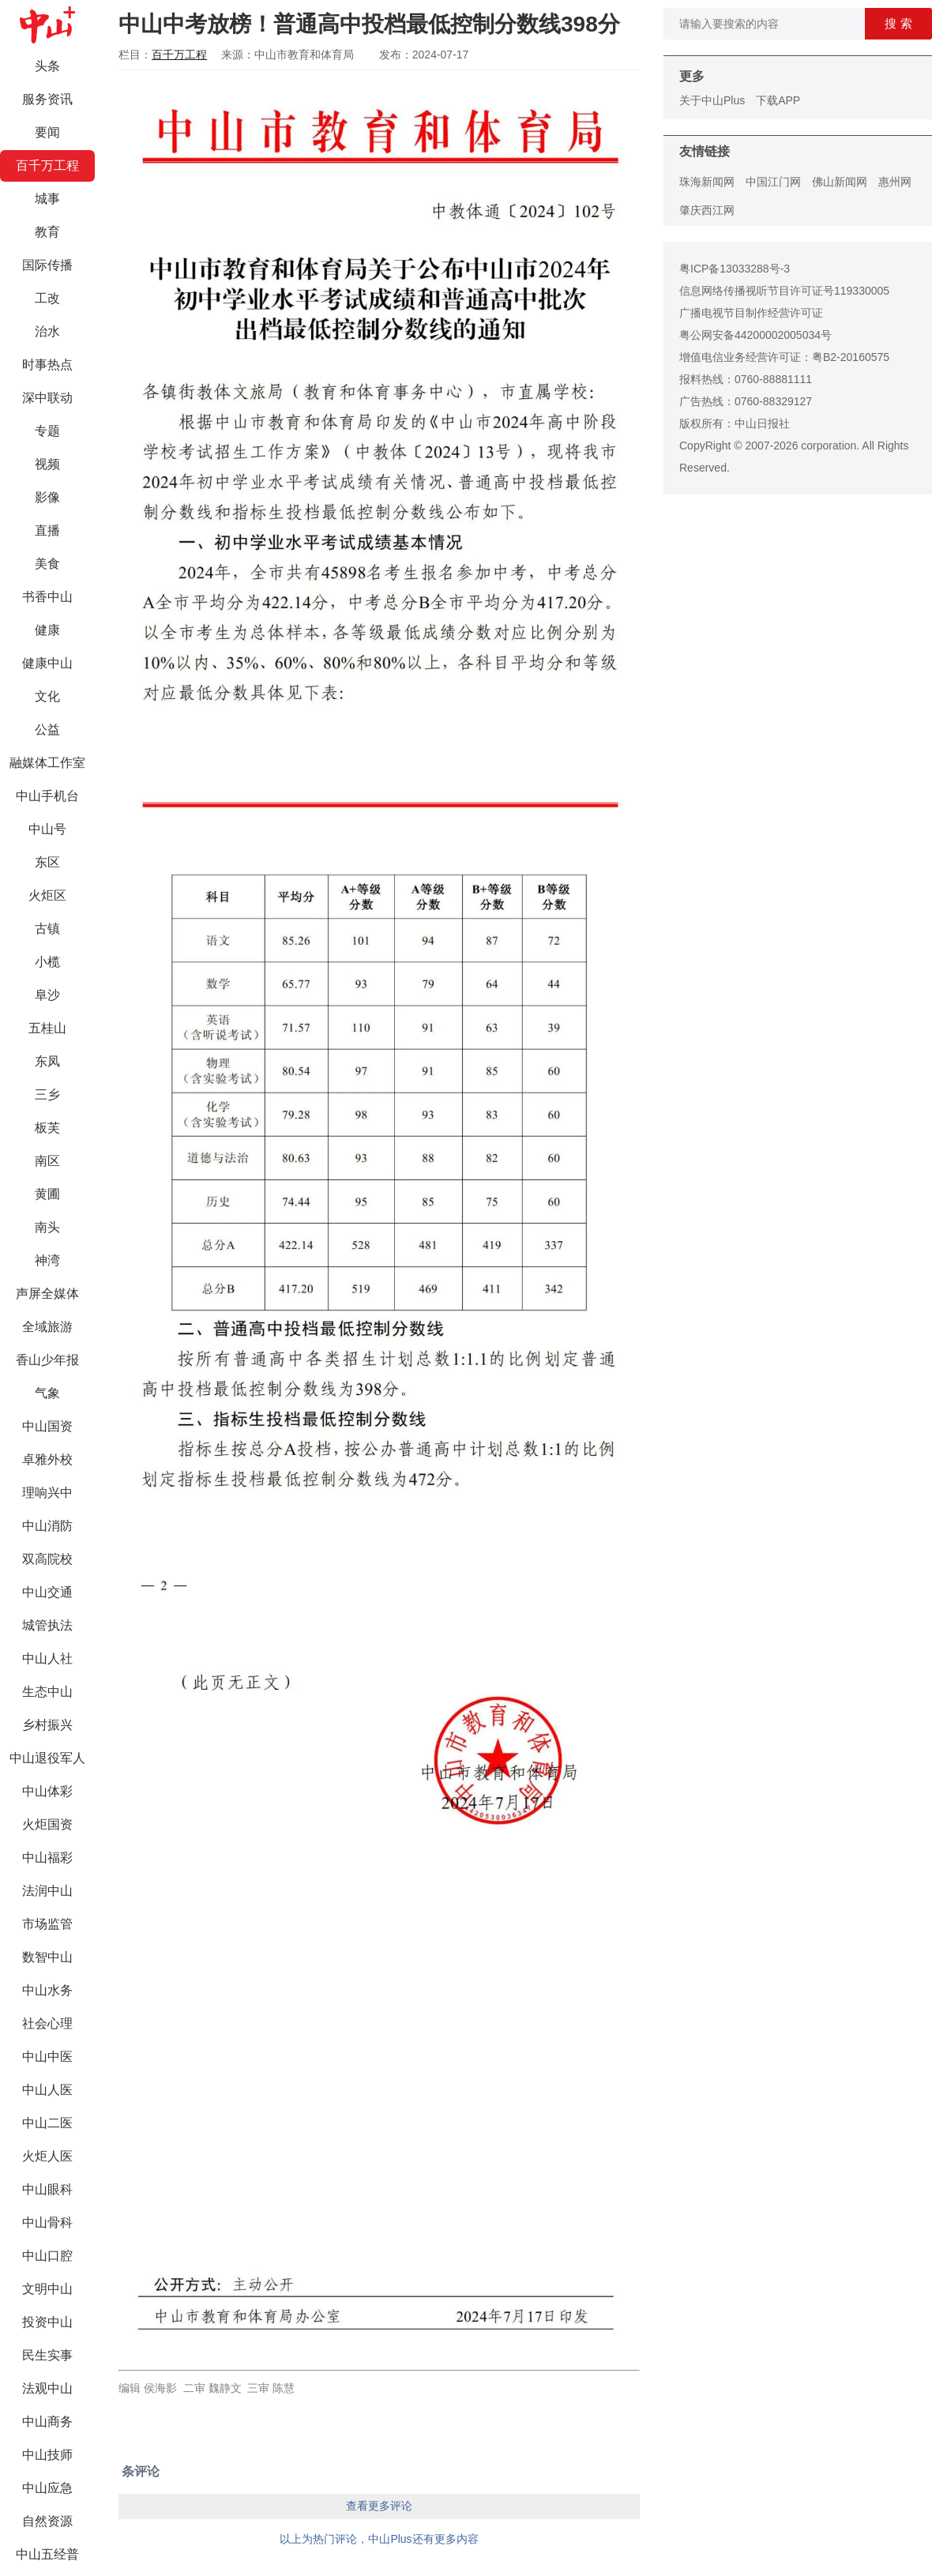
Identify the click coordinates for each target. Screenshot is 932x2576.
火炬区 (47, 895)
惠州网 (894, 181)
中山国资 (47, 1426)
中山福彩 (47, 1857)
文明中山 (47, 2289)
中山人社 (47, 1658)
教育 (47, 232)
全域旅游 (47, 1326)
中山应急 (47, 2488)
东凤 (47, 1061)
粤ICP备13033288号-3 (734, 268)
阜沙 (47, 995)
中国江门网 (773, 181)
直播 (47, 530)
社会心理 (47, 2023)
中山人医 (47, 2090)
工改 (47, 298)
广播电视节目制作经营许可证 (751, 312)
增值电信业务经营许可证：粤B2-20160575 (784, 357)
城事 (47, 198)
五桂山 (47, 1028)
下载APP (778, 100)
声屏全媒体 (47, 1293)
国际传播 (47, 265)
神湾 (47, 1260)
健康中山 (47, 663)
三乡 (47, 1094)
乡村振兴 (47, 1725)
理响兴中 (47, 1492)
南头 (47, 1227)
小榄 (47, 961)
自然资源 (47, 2521)
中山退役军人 (47, 1758)
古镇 (47, 928)
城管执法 (47, 1625)
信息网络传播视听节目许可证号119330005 (784, 290)
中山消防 (47, 1525)
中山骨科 (47, 2222)
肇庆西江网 (707, 210)
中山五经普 (47, 2554)
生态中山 (47, 1691)
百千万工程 (47, 165)
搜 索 (898, 23)
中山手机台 (47, 796)
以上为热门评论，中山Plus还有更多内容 (379, 2539)
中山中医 (47, 2056)
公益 (47, 729)
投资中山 (47, 2322)
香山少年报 (47, 1360)
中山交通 (47, 1592)
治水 (47, 331)
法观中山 (47, 2388)
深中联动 (47, 397)
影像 (47, 497)
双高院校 (47, 1559)
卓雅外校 (47, 1459)
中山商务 (47, 2421)
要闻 (47, 132)
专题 (47, 431)
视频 (47, 464)
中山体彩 (47, 1791)
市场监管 (47, 1924)
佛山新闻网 (839, 181)
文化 (47, 696)
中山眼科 (47, 2189)
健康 (47, 630)
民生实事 (47, 2355)
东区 (47, 862)
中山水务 (47, 1990)
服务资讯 (47, 99)
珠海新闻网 (707, 181)
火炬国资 (47, 1824)
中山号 (47, 829)
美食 (47, 563)
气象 (47, 1393)
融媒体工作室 (47, 762)
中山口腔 (47, 2255)
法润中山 (47, 1890)
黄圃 (47, 1194)
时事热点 (47, 364)
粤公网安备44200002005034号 (755, 335)
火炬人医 (47, 2156)
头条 (47, 66)
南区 (47, 1161)
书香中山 (47, 597)
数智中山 (47, 1957)
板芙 (47, 1127)
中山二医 (47, 2123)
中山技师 (47, 2454)
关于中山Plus (712, 100)
